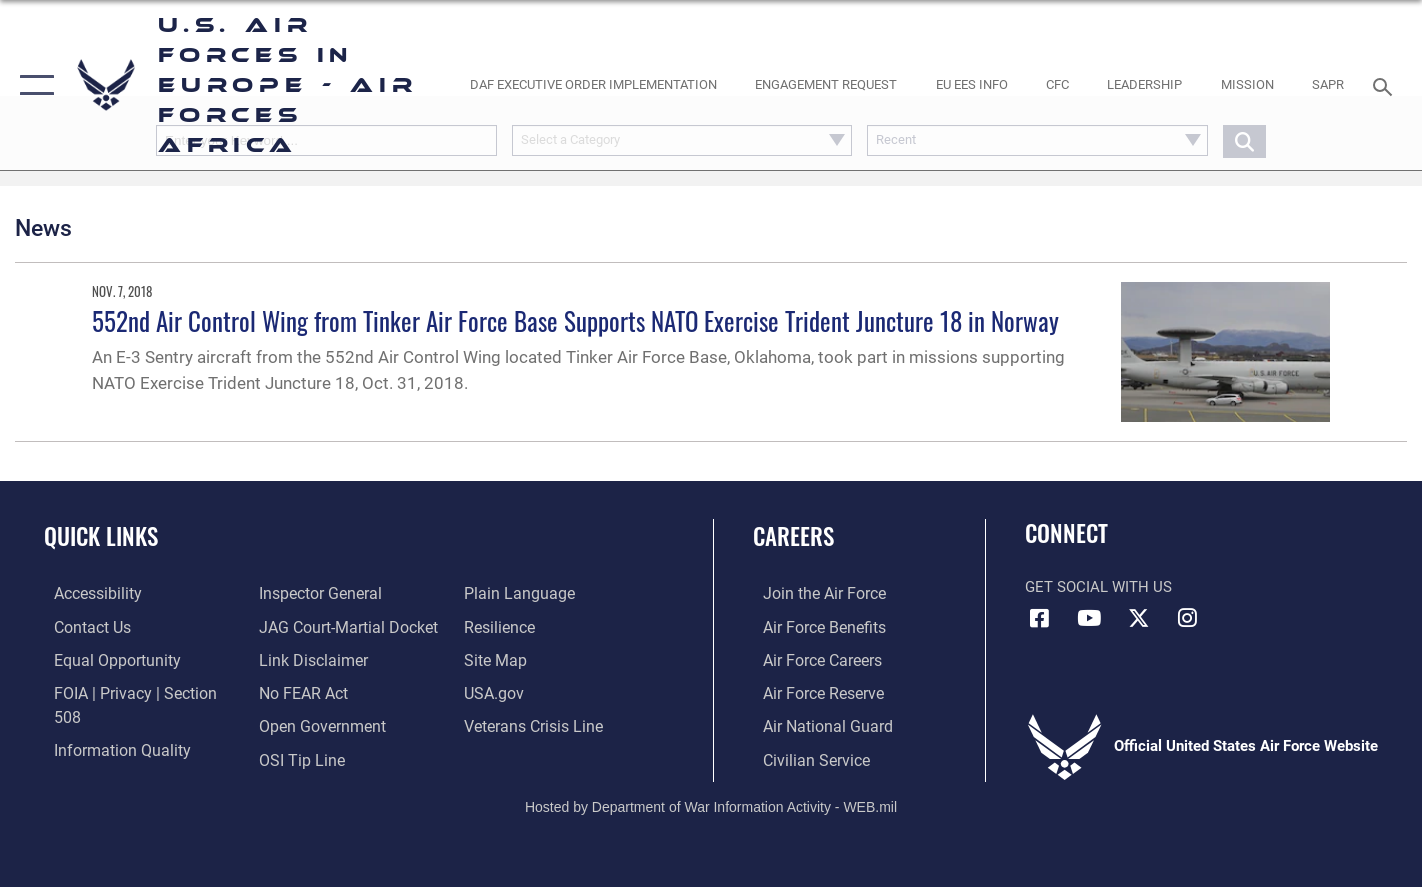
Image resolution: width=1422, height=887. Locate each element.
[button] (32, 85)
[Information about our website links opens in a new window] (308, 626)
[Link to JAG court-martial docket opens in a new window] (342, 593)
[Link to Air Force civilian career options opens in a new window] (804, 757)
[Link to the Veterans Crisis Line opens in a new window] (535, 691)
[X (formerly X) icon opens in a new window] (1138, 618)
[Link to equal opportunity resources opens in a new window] (103, 659)
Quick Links (101, 536)
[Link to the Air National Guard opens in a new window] (814, 724)
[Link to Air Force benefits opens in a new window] (812, 626)
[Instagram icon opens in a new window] (1187, 618)
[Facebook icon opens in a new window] (1040, 618)
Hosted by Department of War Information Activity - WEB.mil (711, 803)
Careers (793, 536)
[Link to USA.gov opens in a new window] (496, 659)
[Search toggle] (1385, 85)
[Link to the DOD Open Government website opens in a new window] (315, 691)
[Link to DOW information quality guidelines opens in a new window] (108, 724)
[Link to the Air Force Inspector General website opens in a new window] (103, 757)
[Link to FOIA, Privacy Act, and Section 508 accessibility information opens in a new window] (135, 691)
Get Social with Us (1098, 587)
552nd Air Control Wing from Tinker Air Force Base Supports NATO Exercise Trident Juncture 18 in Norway (575, 320)
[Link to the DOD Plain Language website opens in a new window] (306, 757)
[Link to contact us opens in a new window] (81, 626)
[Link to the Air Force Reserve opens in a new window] (812, 691)
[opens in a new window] (593, 85)
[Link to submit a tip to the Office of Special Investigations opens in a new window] (296, 724)
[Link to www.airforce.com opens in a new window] (812, 593)
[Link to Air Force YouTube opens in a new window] (1089, 618)
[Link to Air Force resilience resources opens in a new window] (502, 593)
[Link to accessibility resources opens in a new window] (87, 593)
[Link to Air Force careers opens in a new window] (811, 659)
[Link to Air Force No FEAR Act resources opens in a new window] (299, 659)
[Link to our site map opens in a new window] (497, 626)
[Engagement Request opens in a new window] (826, 85)
